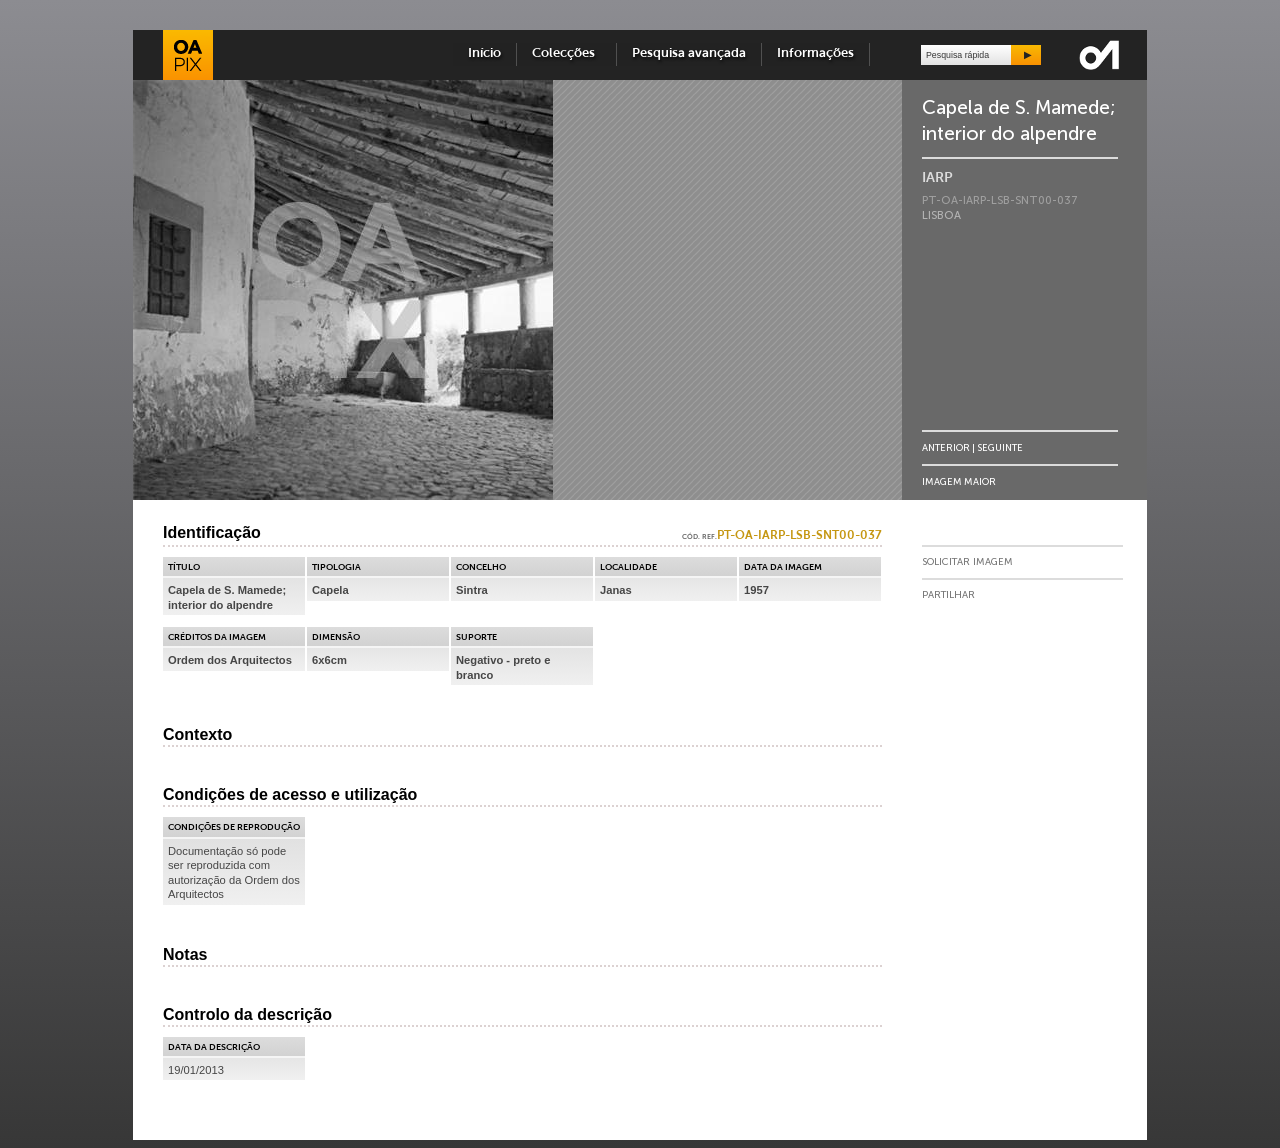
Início (484, 53)
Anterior (946, 447)
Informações (815, 53)
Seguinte (1000, 447)
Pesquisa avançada (689, 53)
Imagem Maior (959, 481)
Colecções (566, 53)
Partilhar (948, 595)
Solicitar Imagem (967, 562)
